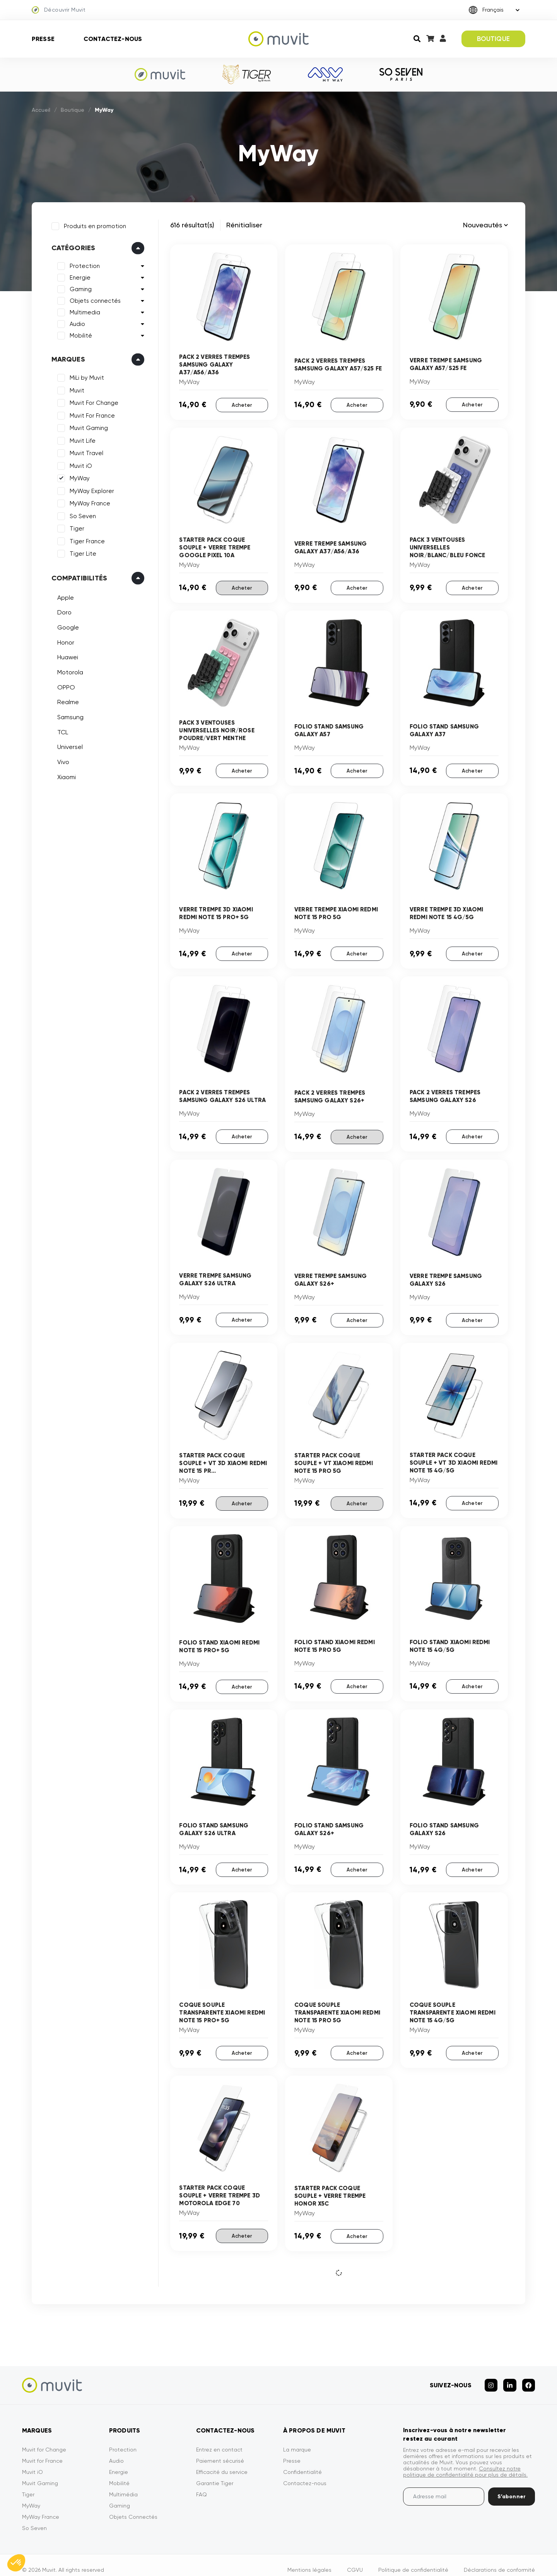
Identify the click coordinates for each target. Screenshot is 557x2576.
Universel (67, 745)
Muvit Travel (84, 451)
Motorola (68, 670)
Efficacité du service (222, 2462)
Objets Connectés (133, 2507)
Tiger (74, 526)
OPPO (64, 685)
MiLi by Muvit (84, 375)
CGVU (355, 2560)
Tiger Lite (80, 551)
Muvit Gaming (86, 426)
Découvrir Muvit (58, 10)
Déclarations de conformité (499, 2560)
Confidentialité (302, 2462)
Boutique (72, 110)
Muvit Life (80, 438)
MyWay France (87, 501)
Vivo (61, 760)
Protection (82, 264)
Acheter (241, 404)
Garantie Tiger (214, 2473)
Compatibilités (77, 575)
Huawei (65, 655)
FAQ (201, 2485)
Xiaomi (64, 774)
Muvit (74, 388)
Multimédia (123, 2485)
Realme (66, 700)
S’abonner (511, 2487)
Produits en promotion (93, 223)
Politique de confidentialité (413, 2560)
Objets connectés (92, 298)
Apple (63, 595)
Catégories (71, 246)
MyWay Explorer (89, 488)
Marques (66, 357)
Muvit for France (42, 2451)
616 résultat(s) (192, 225)
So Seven (80, 513)
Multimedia (82, 310)
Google (66, 625)
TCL (60, 730)
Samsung (68, 715)
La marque (297, 2440)
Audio (75, 322)
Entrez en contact (219, 2440)
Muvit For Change (91, 400)
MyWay (77, 476)
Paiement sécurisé (220, 2451)
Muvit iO (78, 463)
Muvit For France (90, 413)
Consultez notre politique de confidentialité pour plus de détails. (465, 2462)
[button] (16, 2563)
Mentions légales (309, 2560)
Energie (77, 275)
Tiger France (85, 539)
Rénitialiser (244, 225)
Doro (62, 610)
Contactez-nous (113, 39)
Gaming (78, 287)
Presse (43, 39)
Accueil (41, 110)
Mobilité (78, 333)
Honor (63, 640)
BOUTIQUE (493, 39)
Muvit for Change (44, 2440)
